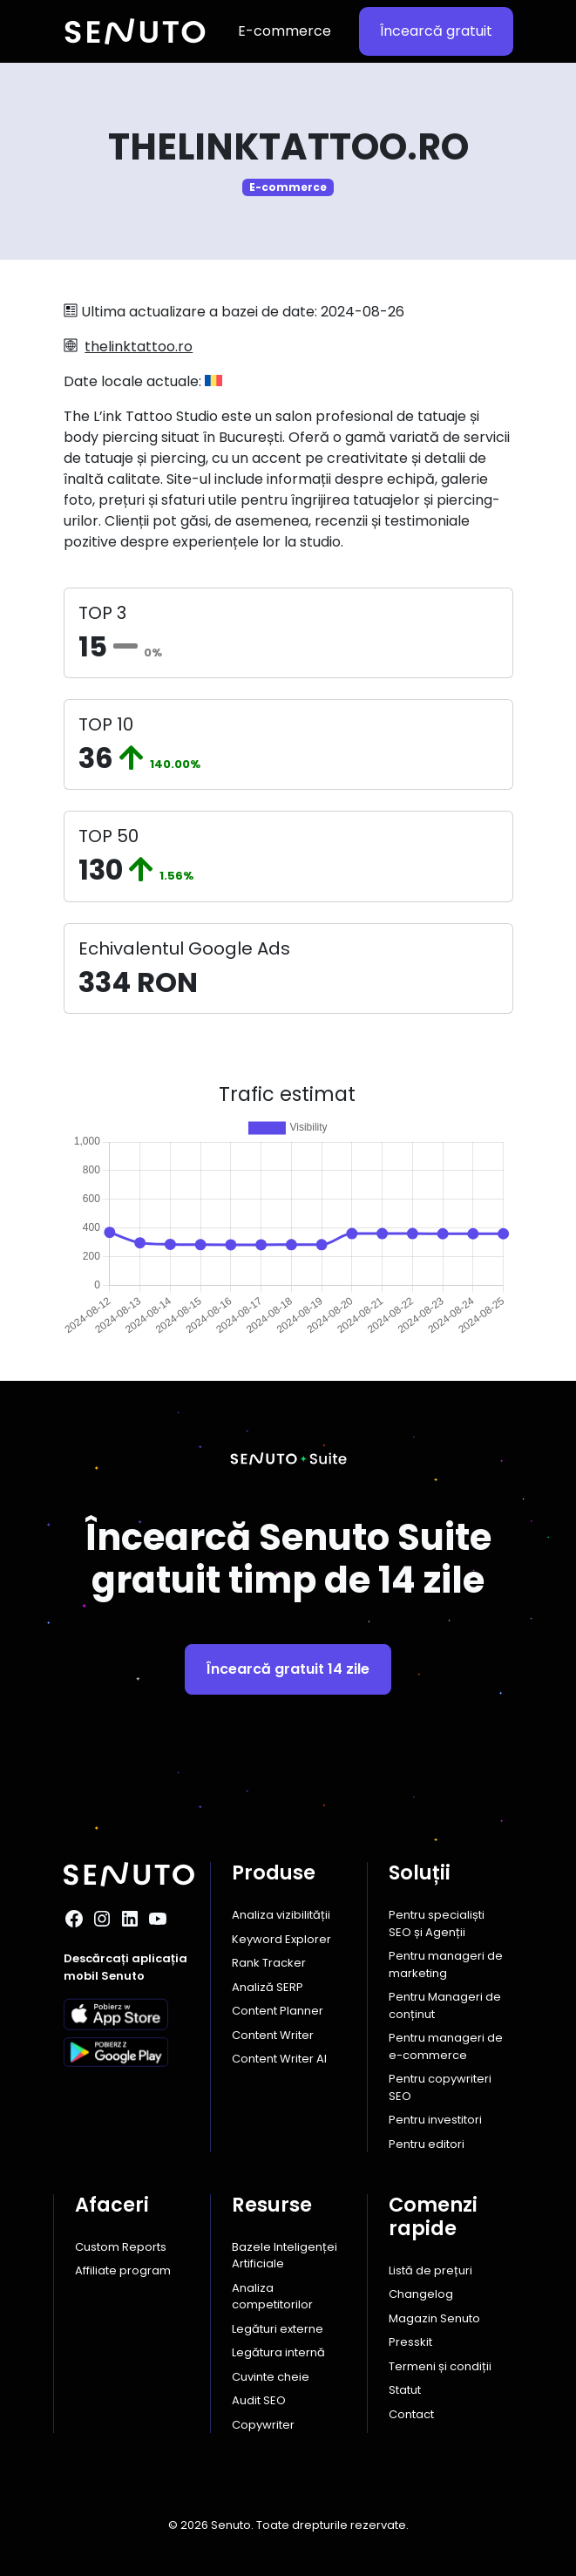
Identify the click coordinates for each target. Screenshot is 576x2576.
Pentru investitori (435, 2119)
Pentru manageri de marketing (446, 1964)
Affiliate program (123, 2270)
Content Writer (273, 2035)
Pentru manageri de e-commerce (446, 2046)
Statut (405, 2390)
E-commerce (284, 31)
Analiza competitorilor (272, 2297)
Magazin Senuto (434, 2318)
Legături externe (277, 2329)
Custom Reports (120, 2247)
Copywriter (263, 2424)
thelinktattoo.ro (139, 346)
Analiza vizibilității (281, 1915)
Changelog (421, 2294)
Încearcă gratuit (436, 31)
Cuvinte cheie (270, 2377)
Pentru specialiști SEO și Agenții (437, 1923)
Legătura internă (278, 2352)
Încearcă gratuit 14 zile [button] (288, 1669)
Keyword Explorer (281, 1939)
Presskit (410, 2342)
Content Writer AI (279, 2058)
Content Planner (277, 2010)
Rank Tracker (269, 1962)
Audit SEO (259, 2400)
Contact (411, 2414)
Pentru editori (426, 2144)
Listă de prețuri (430, 2270)
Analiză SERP (267, 1987)
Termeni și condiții (440, 2366)
